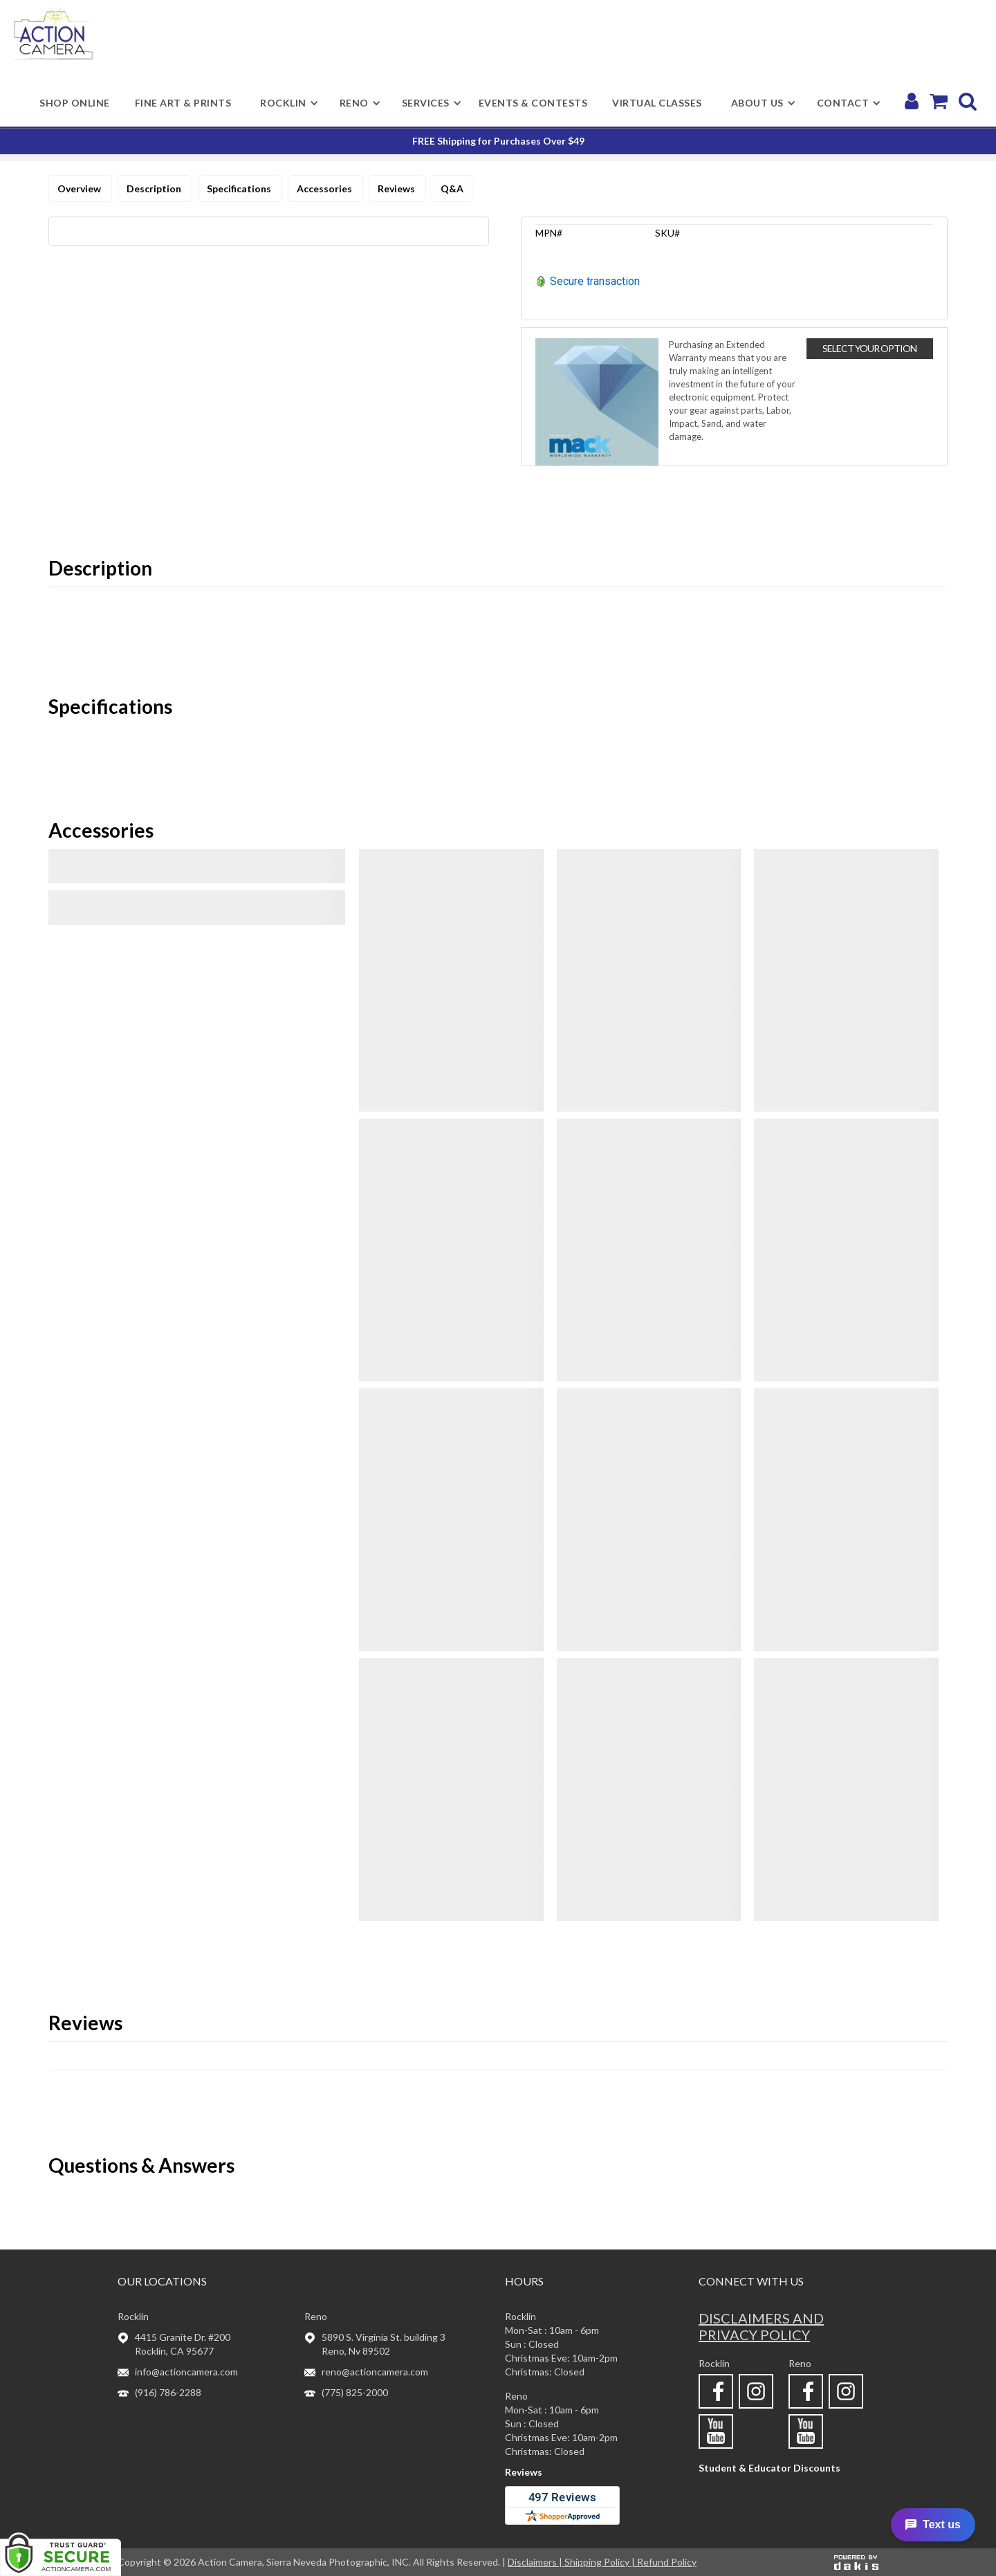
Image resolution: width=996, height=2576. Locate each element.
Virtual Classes (657, 103)
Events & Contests (533, 103)
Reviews (397, 188)
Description (155, 188)
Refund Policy (667, 2562)
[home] (52, 33)
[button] (283, 103)
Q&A (452, 188)
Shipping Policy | (600, 2562)
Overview (80, 188)
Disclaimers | (536, 2562)
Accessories (325, 188)
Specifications (240, 188)
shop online (74, 103)
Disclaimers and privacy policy (761, 2326)
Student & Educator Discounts (769, 2468)
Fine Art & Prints (183, 103)
